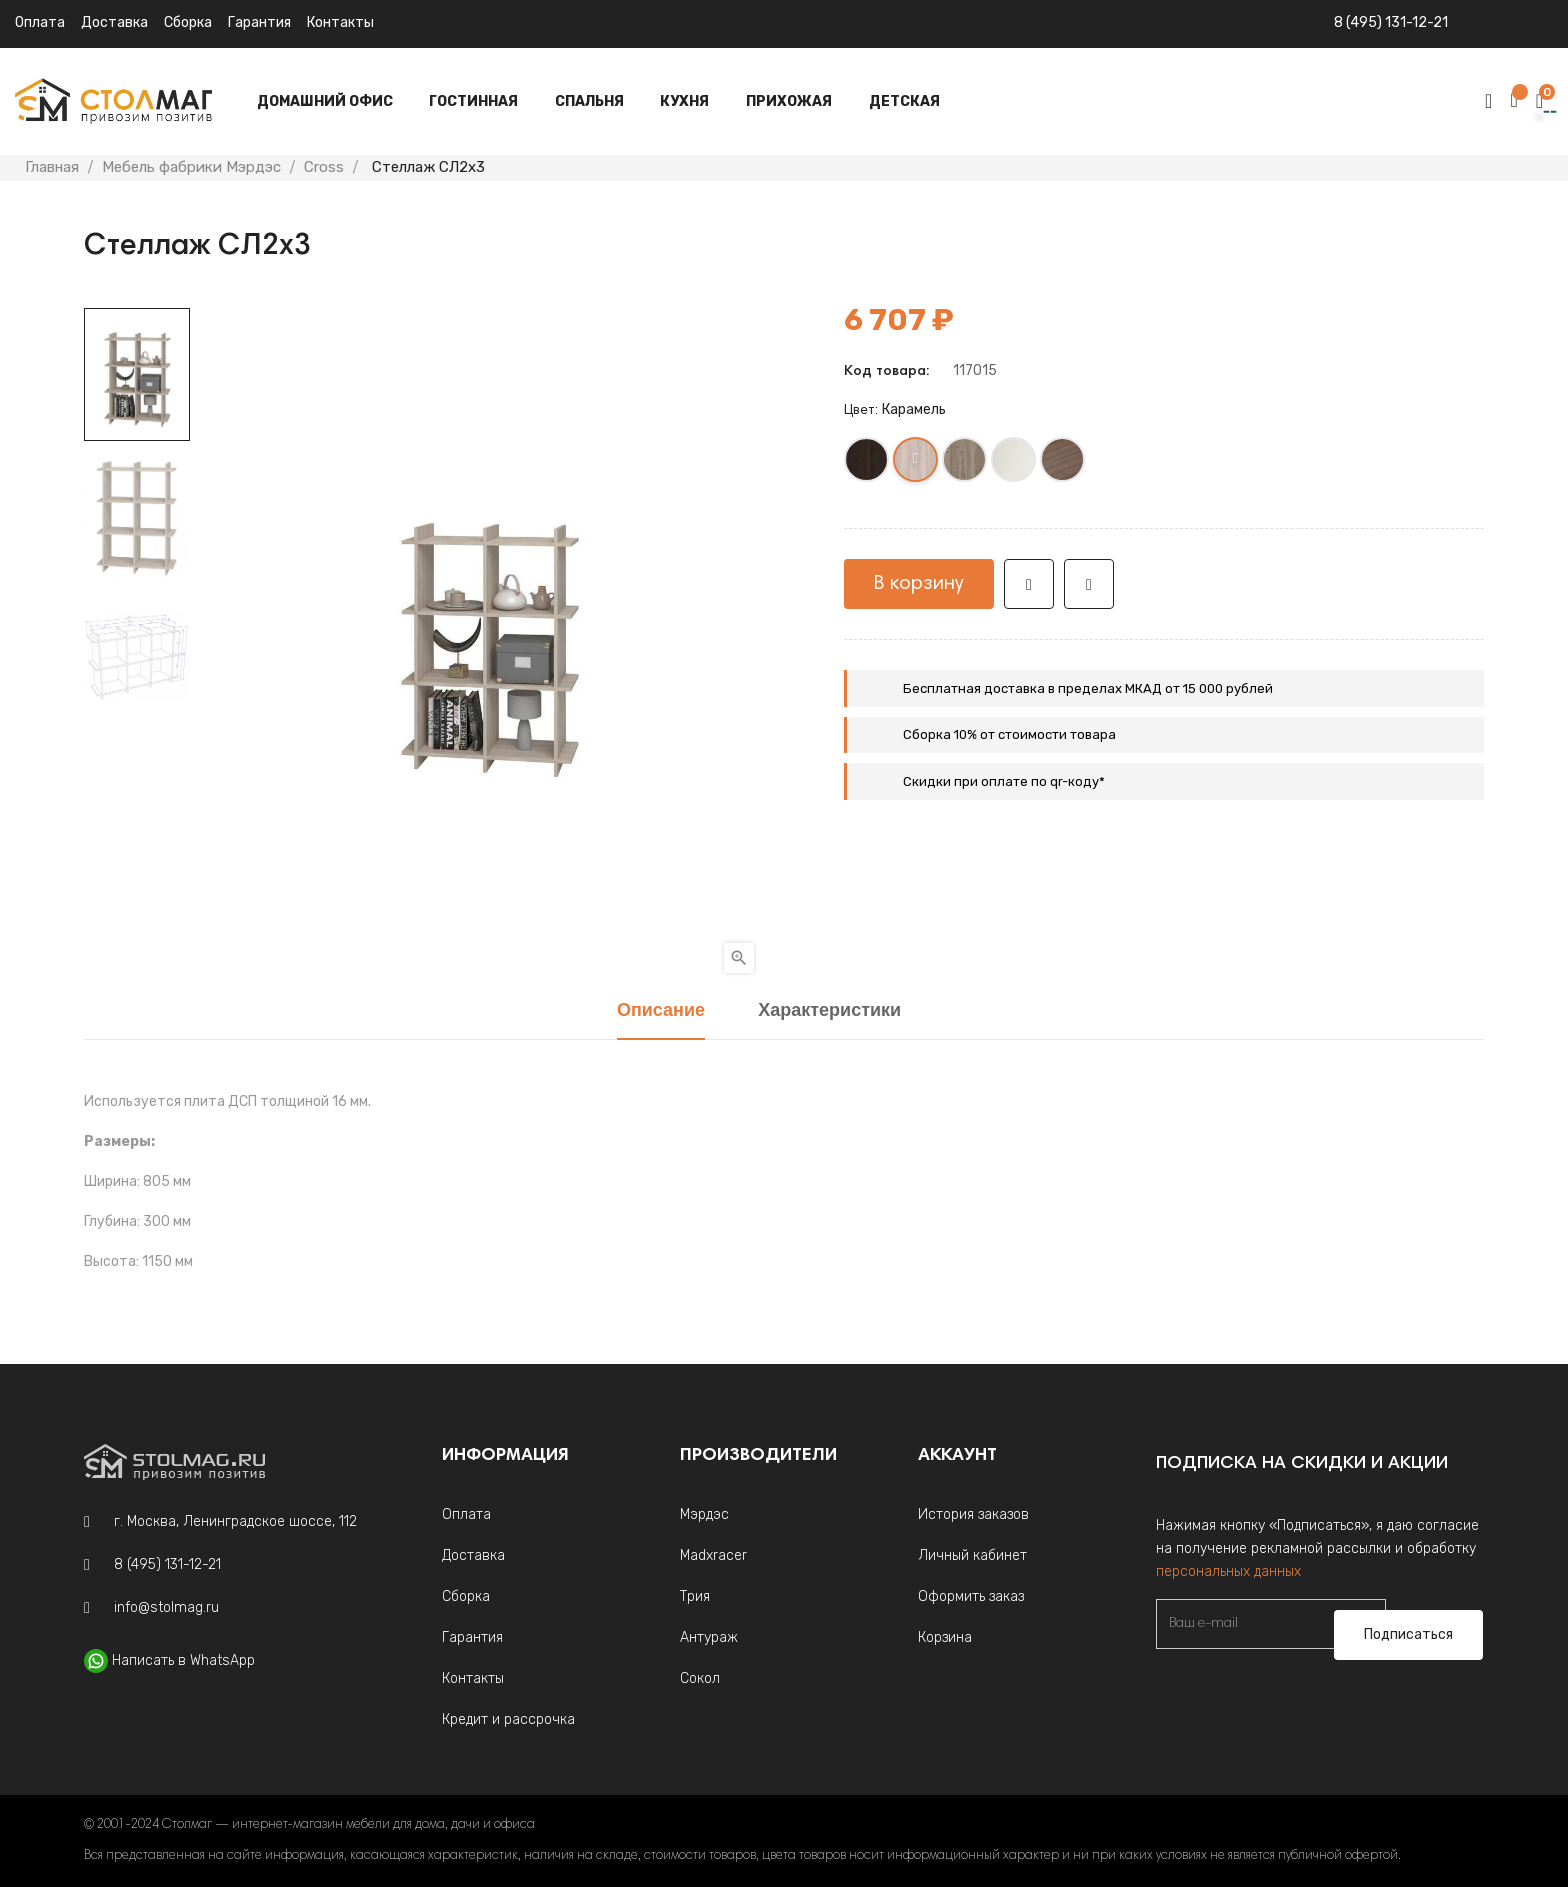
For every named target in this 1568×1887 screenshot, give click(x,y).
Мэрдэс (704, 1514)
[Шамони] (1063, 464)
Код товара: (886, 372)
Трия (695, 1596)
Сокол (700, 1678)
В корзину (919, 584)
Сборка (188, 22)
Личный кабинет (972, 1555)
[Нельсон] (965, 464)
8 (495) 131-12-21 (1391, 22)
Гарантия (259, 22)
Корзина (945, 1637)
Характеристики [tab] (829, 1011)
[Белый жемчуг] (1014, 464)
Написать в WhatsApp (183, 1660)
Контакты (340, 22)
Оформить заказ (971, 1596)
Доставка (114, 22)
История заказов (973, 1514)
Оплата (40, 22)
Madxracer (713, 1555)
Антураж (709, 1637)
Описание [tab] (661, 1011)
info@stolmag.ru (166, 1607)
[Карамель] (916, 464)
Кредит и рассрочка (508, 1719)
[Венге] (867, 464)
